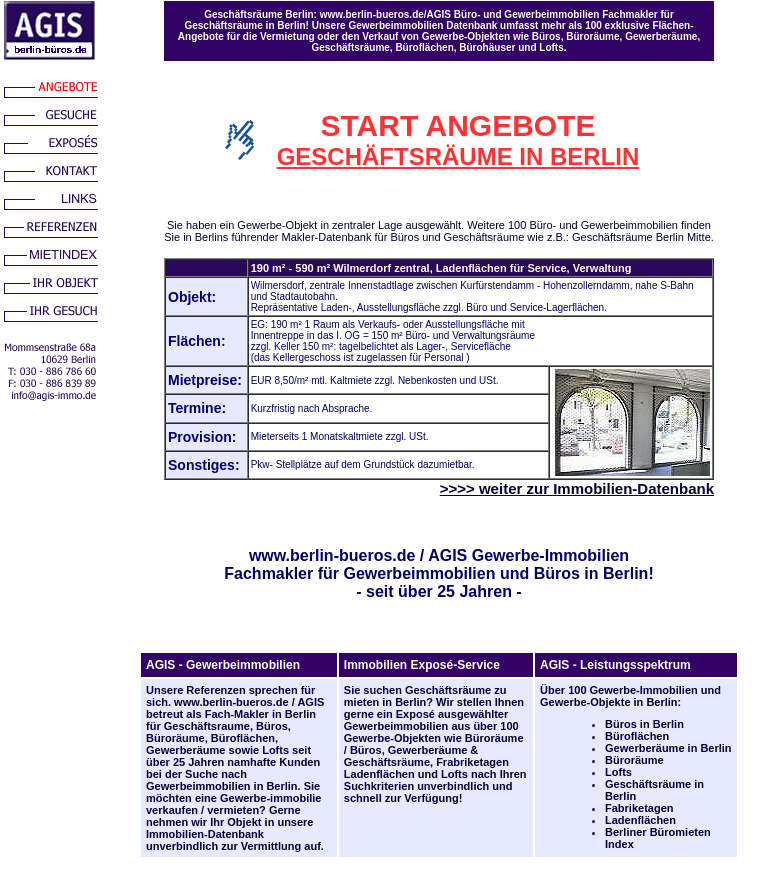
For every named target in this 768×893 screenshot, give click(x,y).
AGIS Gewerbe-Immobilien (528, 555)
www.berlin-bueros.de (332, 555)
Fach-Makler (237, 714)
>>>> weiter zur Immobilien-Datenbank (577, 488)
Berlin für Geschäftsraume (231, 720)
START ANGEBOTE (458, 125)
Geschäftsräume (387, 762)
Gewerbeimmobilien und (495, 573)
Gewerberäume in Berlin (668, 748)
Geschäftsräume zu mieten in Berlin (425, 696)
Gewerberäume (185, 750)
